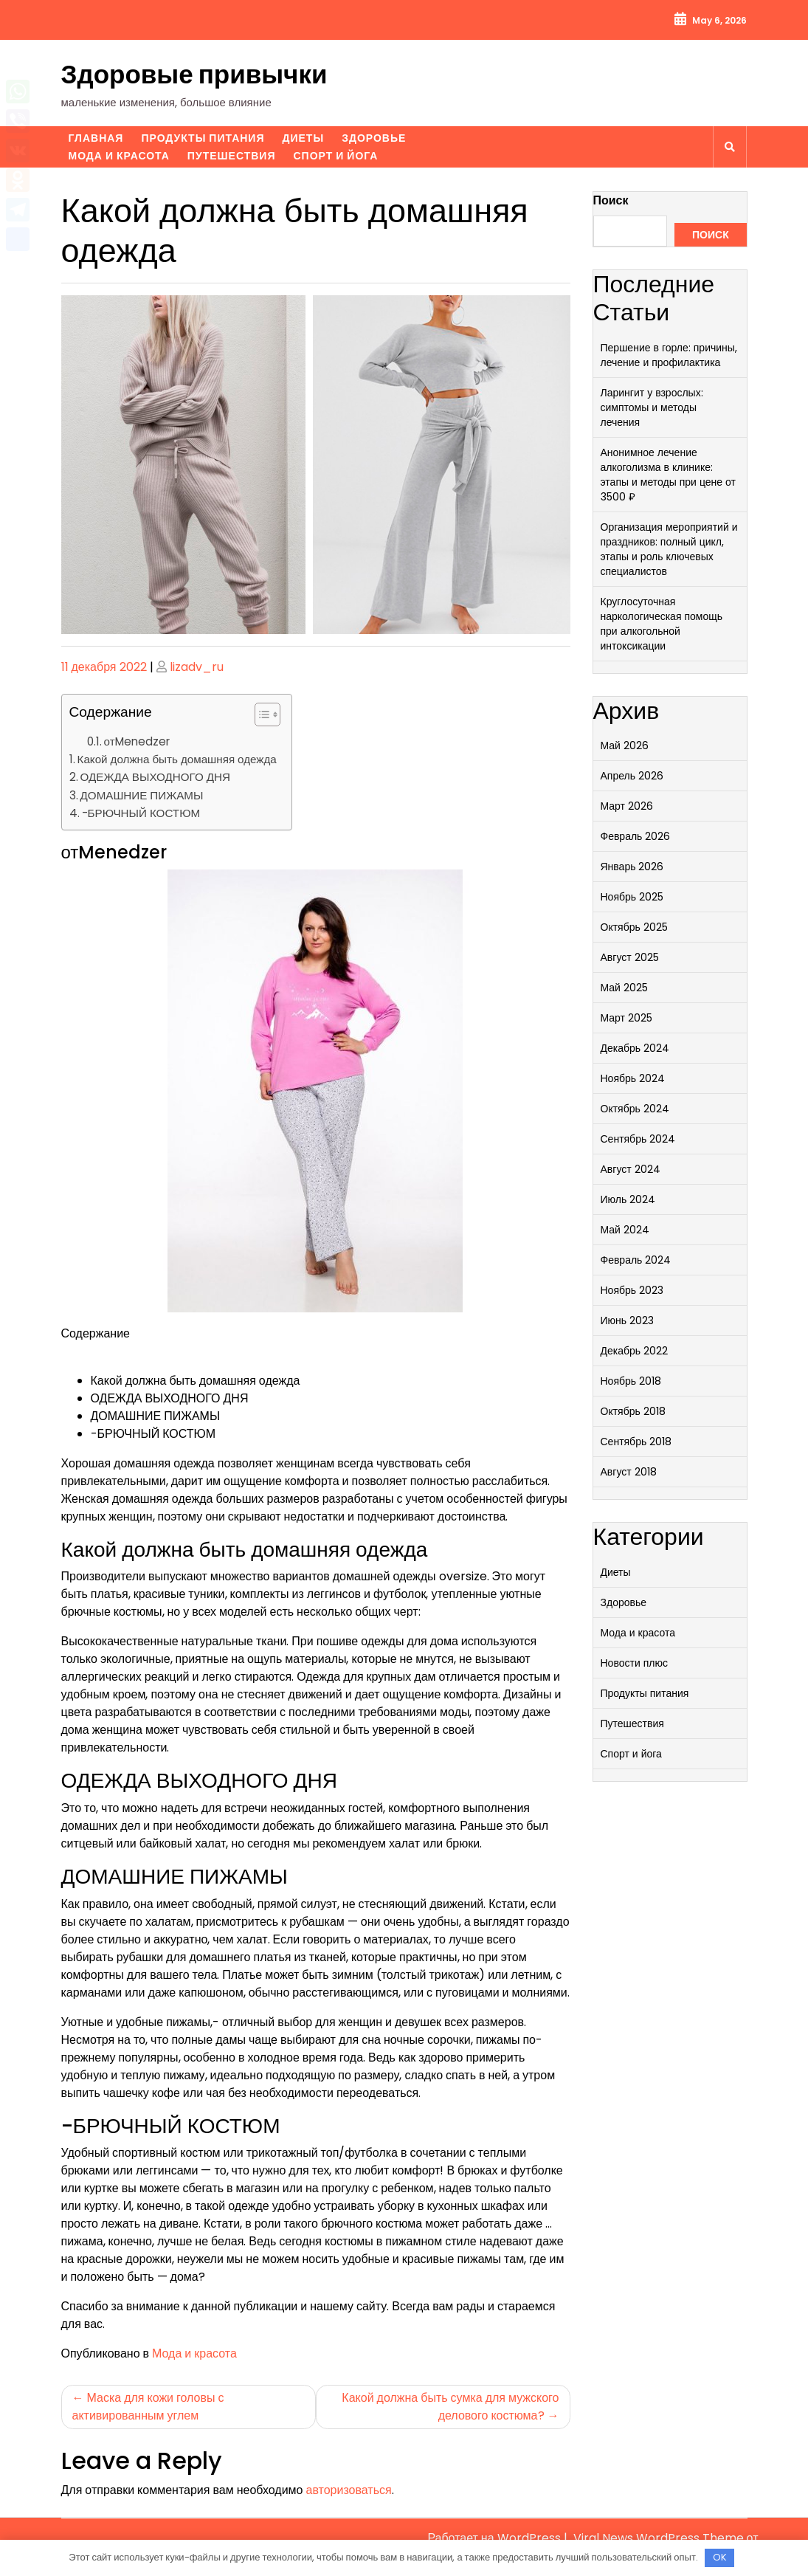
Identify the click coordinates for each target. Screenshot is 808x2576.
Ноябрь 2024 (633, 1078)
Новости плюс (634, 1663)
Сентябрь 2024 (638, 1139)
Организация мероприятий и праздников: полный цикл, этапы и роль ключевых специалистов (669, 549)
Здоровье (374, 138)
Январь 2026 (632, 866)
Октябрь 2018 (633, 1411)
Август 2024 (630, 1169)
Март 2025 (627, 1017)
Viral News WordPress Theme (660, 2537)
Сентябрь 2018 (636, 1441)
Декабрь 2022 (635, 1350)
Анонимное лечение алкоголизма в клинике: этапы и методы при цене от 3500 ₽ (668, 474)
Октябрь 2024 (635, 1108)
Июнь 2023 (628, 1320)
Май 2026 (625, 745)
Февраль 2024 (636, 1260)
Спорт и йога (335, 155)
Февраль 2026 (636, 836)
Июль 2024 (628, 1199)
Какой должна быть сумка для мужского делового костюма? (450, 2406)
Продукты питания (202, 138)
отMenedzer (137, 741)
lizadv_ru (197, 666)
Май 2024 (625, 1229)
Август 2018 (629, 1471)
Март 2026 (627, 806)
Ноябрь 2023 (632, 1290)
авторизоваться (349, 2490)
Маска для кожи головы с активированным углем (148, 2406)
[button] (260, 717)
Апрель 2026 (632, 775)
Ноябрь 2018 (631, 1381)
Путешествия (231, 155)
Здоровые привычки (194, 74)
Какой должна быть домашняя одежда (177, 759)
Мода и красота (119, 155)
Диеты (304, 138)
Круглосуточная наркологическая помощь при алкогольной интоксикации (662, 623)
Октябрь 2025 (634, 927)
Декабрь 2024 (635, 1048)
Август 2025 (630, 957)
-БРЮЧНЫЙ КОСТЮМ (141, 813)
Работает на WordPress (495, 2537)
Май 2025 (624, 987)
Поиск (611, 200)
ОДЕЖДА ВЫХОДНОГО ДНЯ (155, 777)
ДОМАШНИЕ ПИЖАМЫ (142, 795)
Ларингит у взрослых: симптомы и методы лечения (652, 407)
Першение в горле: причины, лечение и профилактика (669, 355)
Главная (96, 138)
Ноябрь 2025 (632, 896)
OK (720, 2557)
